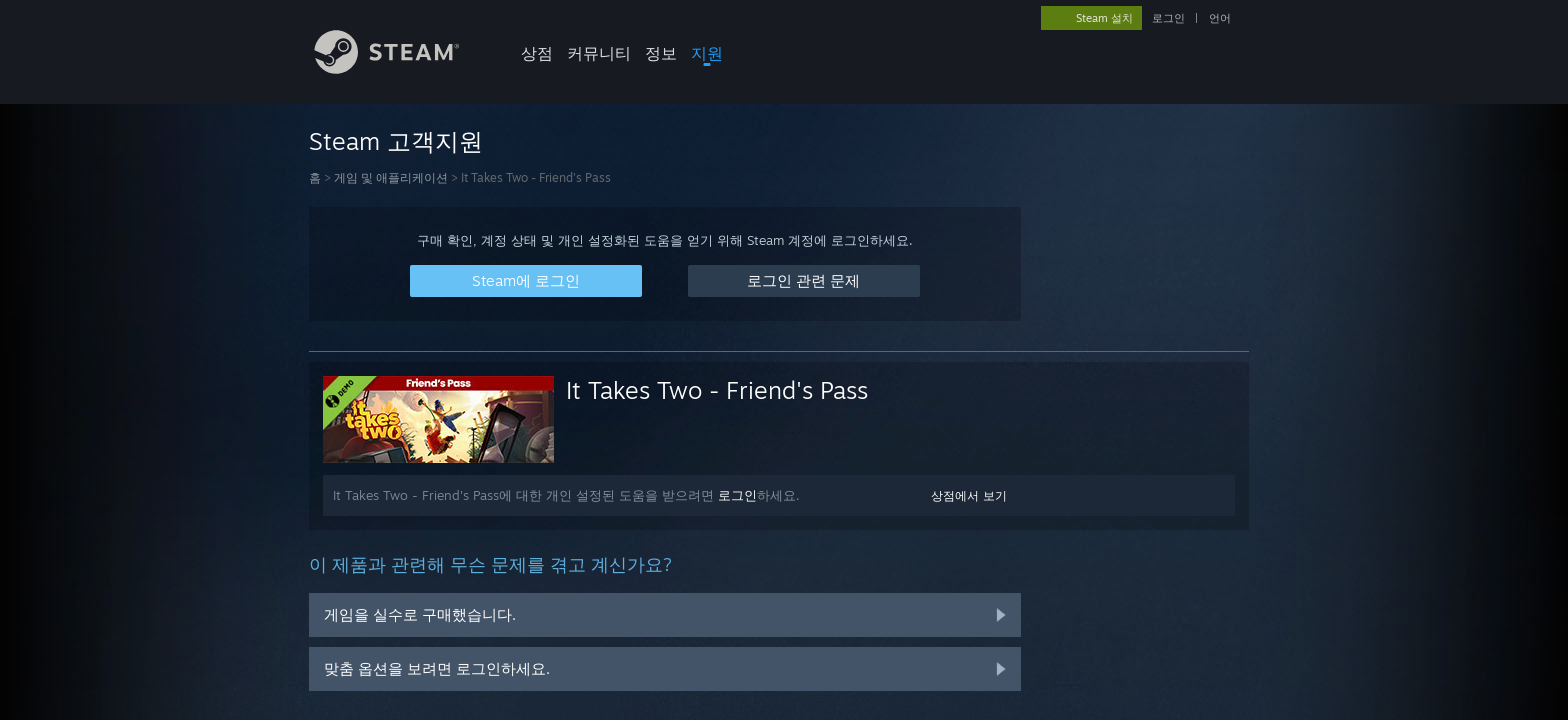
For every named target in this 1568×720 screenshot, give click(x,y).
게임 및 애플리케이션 (391, 177)
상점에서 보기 (969, 495)
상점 (537, 53)
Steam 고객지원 (396, 141)
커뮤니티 (599, 53)
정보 (661, 53)
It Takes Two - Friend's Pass (717, 390)
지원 (707, 53)
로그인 (1168, 18)
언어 (1220, 18)
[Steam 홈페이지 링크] (402, 68)
